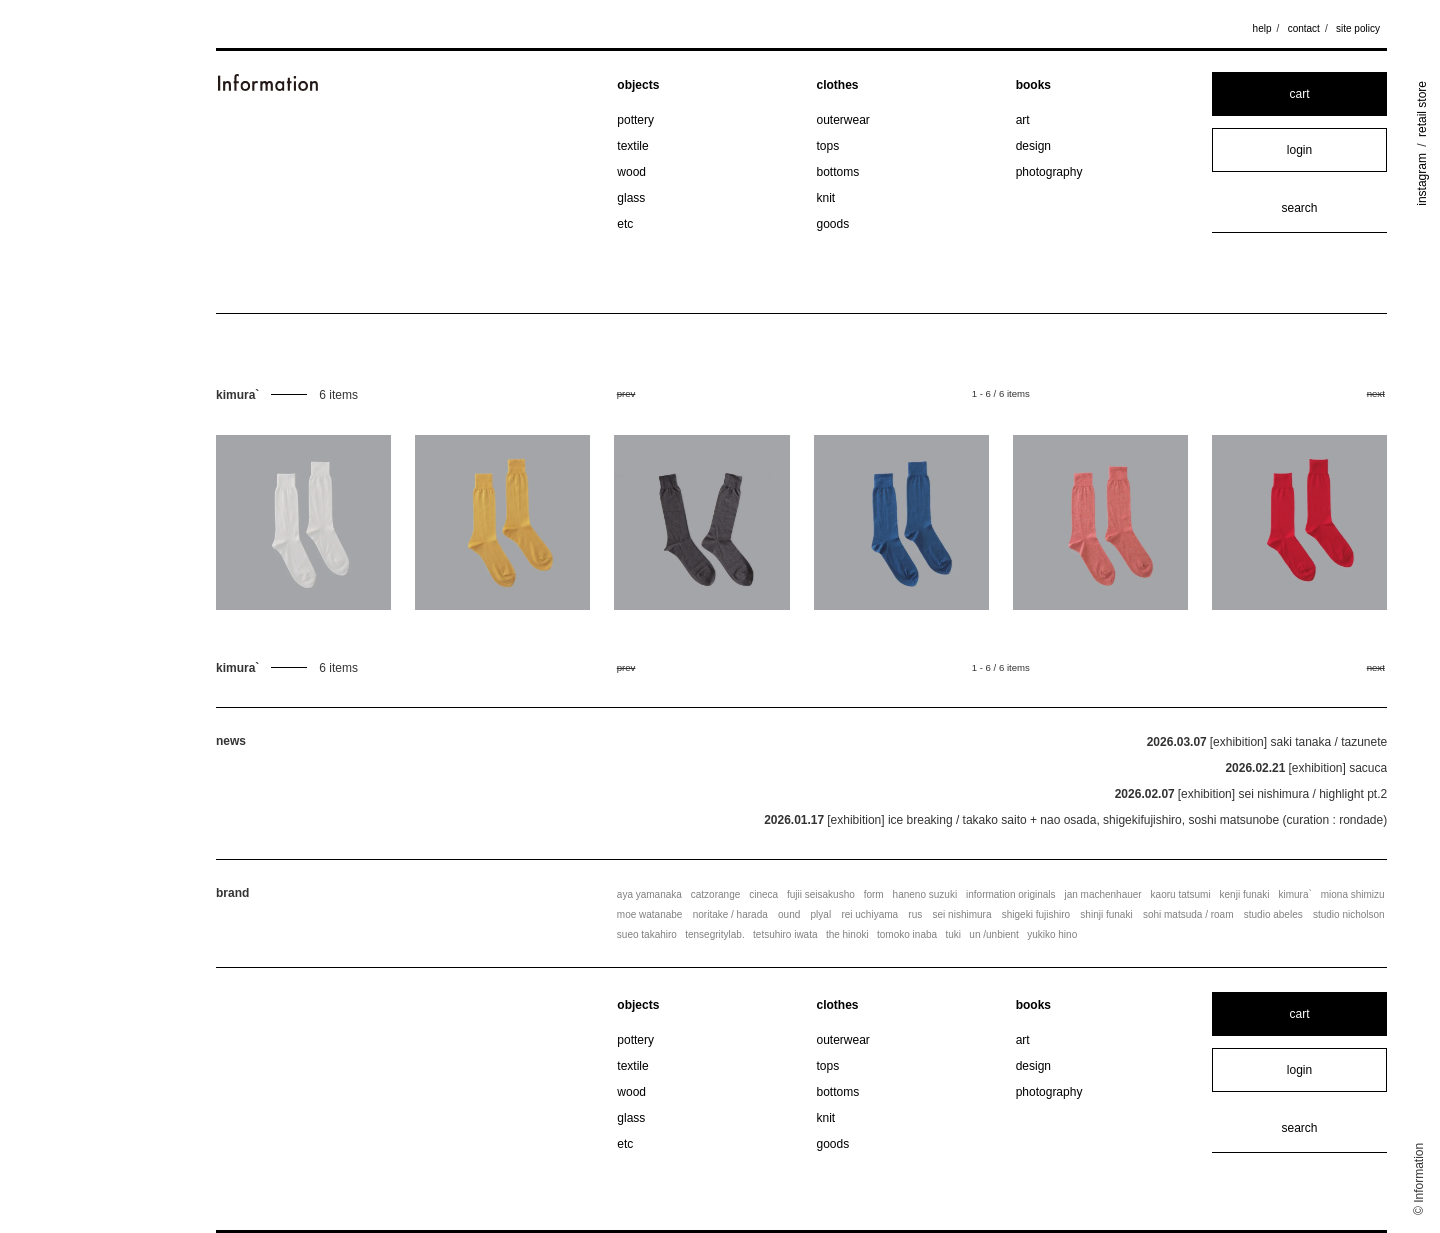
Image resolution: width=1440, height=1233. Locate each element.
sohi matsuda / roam (1188, 914)
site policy (1358, 28)
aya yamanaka (649, 894)
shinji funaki (1106, 914)
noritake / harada (730, 914)
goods (833, 224)
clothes (838, 85)
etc (625, 224)
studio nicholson (1349, 914)
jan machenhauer (1102, 894)
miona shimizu (1353, 894)
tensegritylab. (714, 934)
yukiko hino (1052, 934)
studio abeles (1273, 914)
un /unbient (994, 934)
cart (1299, 94)
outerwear (843, 120)
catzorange (715, 894)
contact (1304, 28)
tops (828, 146)
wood (631, 172)
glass (631, 198)
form (874, 894)
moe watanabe (650, 914)
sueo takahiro (647, 934)
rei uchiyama (869, 914)
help (1262, 28)
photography (1049, 172)
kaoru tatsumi (1181, 894)
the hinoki (847, 934)
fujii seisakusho (821, 894)
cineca (763, 894)
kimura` (1294, 894)
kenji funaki (1245, 894)
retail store (1422, 109)
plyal (821, 914)
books (1033, 85)
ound (789, 914)
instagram (1422, 179)
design (1033, 146)
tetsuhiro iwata (785, 934)
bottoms (838, 172)
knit (826, 198)
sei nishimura (962, 914)
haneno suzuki (925, 894)
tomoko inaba (907, 934)
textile (632, 146)
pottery (635, 120)
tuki (953, 934)
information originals (1011, 894)
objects (638, 85)
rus (915, 914)
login (1299, 150)
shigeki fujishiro (1036, 914)
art (1023, 120)
